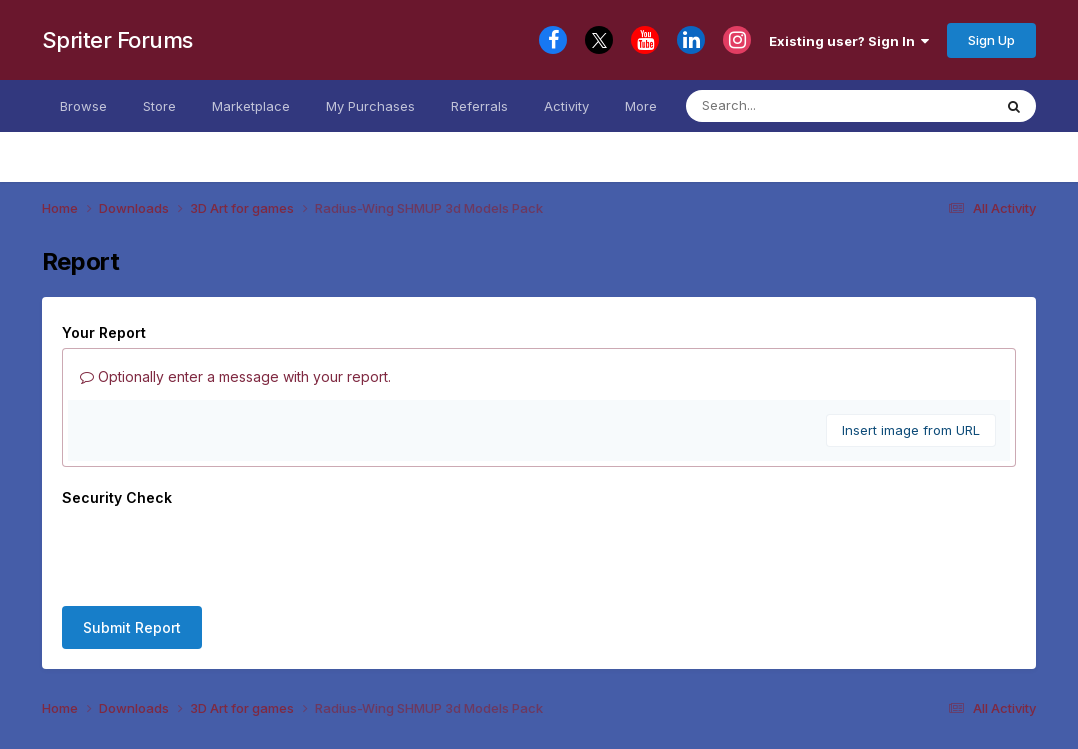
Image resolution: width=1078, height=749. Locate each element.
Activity (566, 106)
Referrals (479, 106)
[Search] (805, 106)
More (641, 106)
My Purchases (370, 106)
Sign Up (991, 40)
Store (159, 106)
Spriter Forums (117, 40)
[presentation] (214, 552)
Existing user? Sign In (849, 41)
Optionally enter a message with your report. (235, 376)
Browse (83, 106)
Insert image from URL (911, 430)
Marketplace (251, 106)
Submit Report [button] (132, 627)
